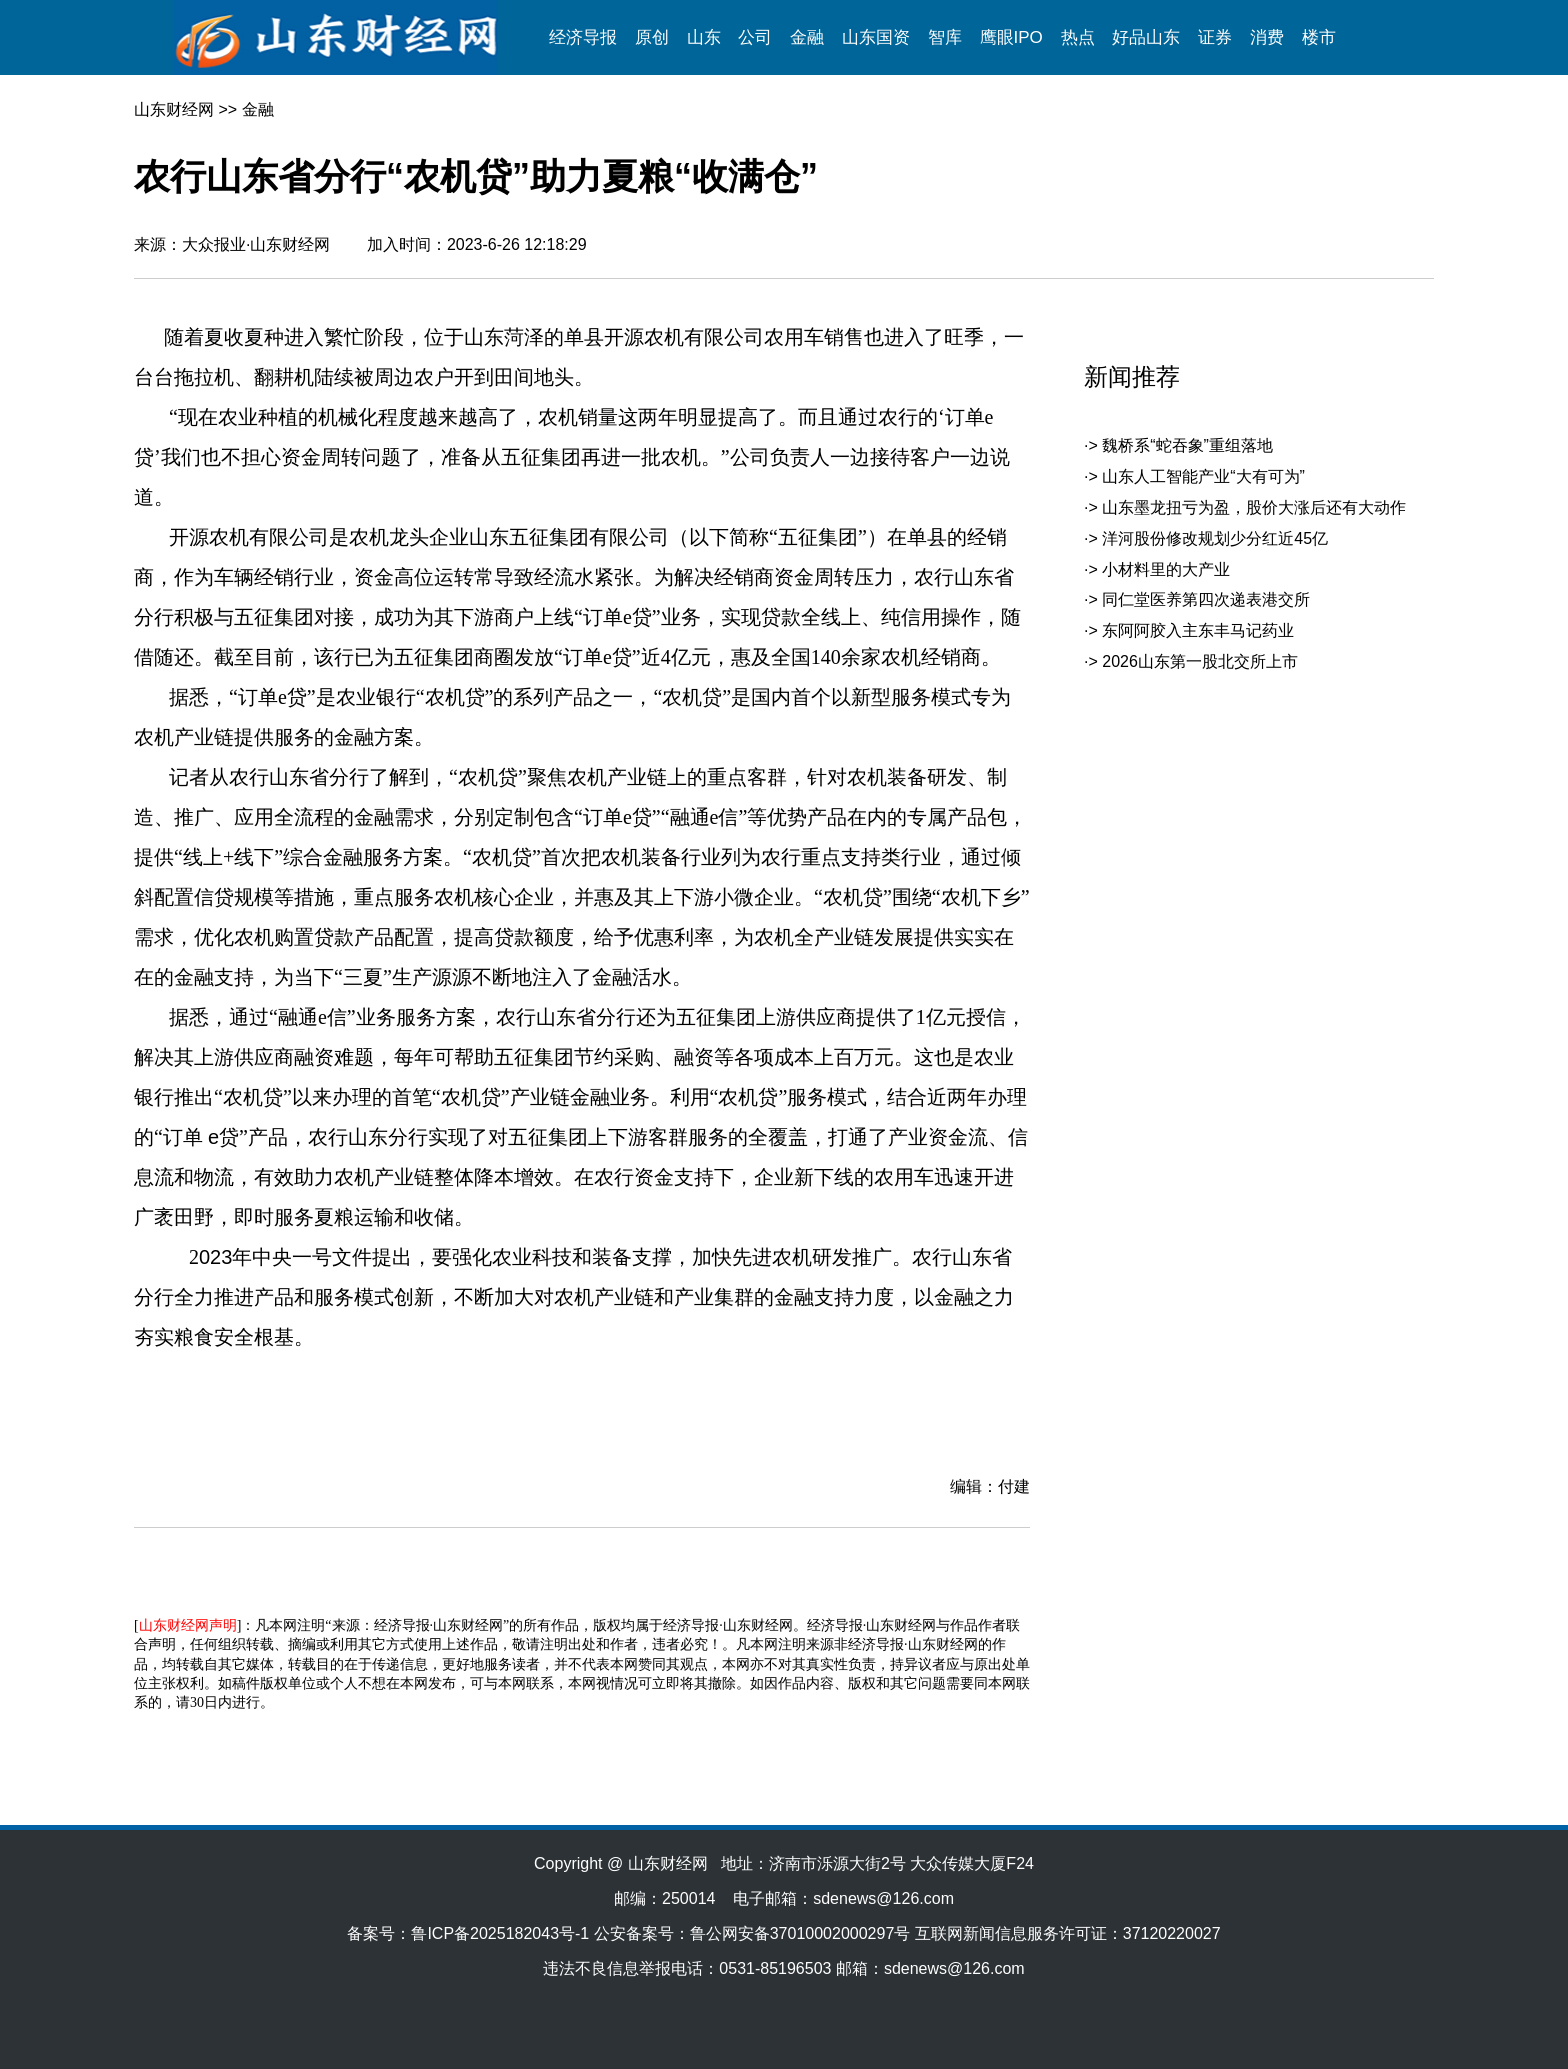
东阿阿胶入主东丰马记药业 (1198, 630)
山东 (704, 37)
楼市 (1319, 37)
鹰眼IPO (1011, 37)
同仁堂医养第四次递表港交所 (1206, 599)
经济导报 (583, 37)
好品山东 (1146, 37)
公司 (755, 37)
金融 (807, 37)
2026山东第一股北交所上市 (1200, 661)
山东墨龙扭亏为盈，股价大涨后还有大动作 (1254, 507)
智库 (945, 37)
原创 (652, 37)
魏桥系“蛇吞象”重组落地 (1187, 445)
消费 (1267, 37)
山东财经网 (174, 109)
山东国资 (876, 37)
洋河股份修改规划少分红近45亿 (1215, 538)
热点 (1078, 37)
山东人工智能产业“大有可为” (1203, 476)
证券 (1215, 37)
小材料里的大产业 (1166, 569)
